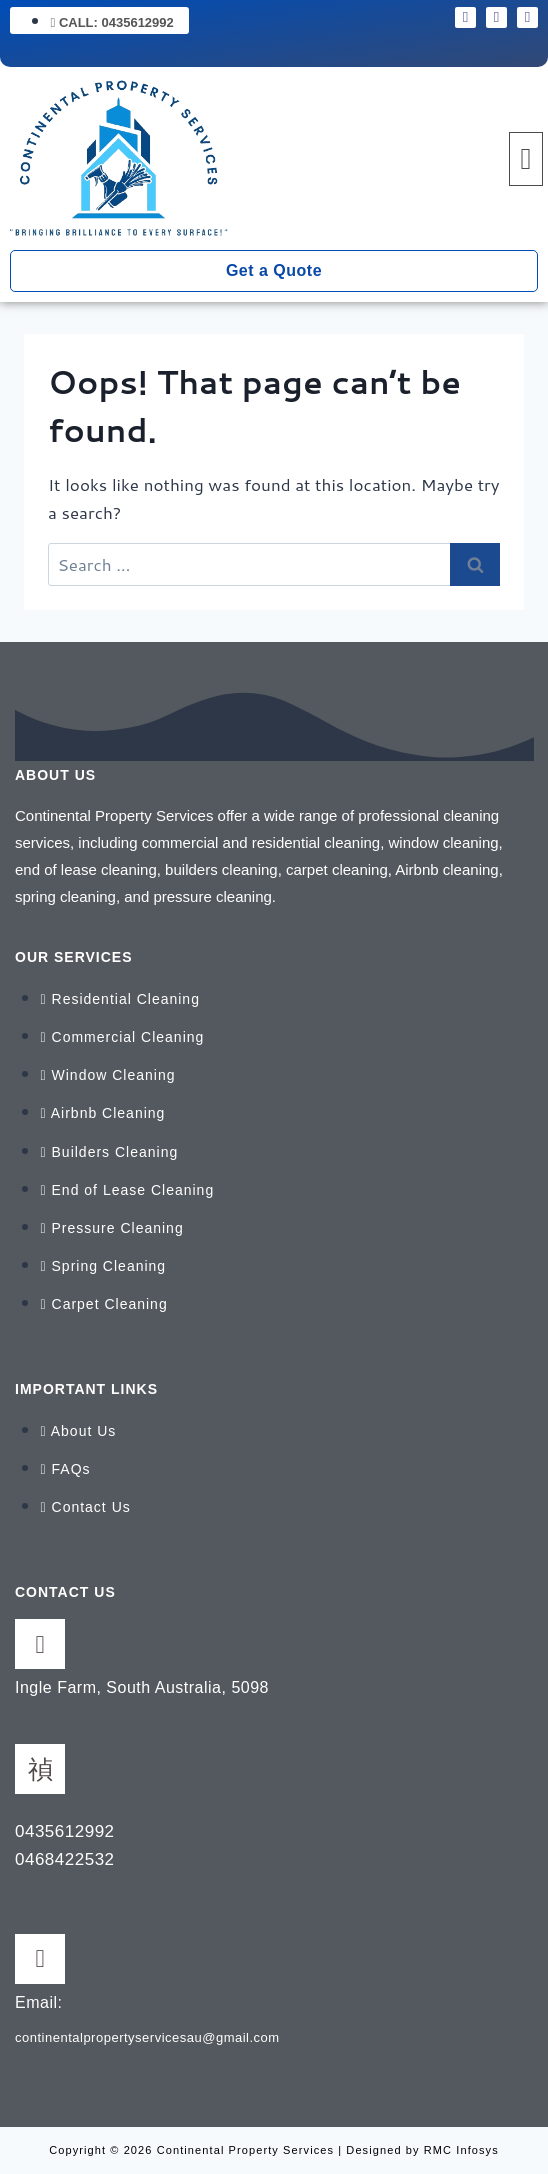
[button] (526, 159)
